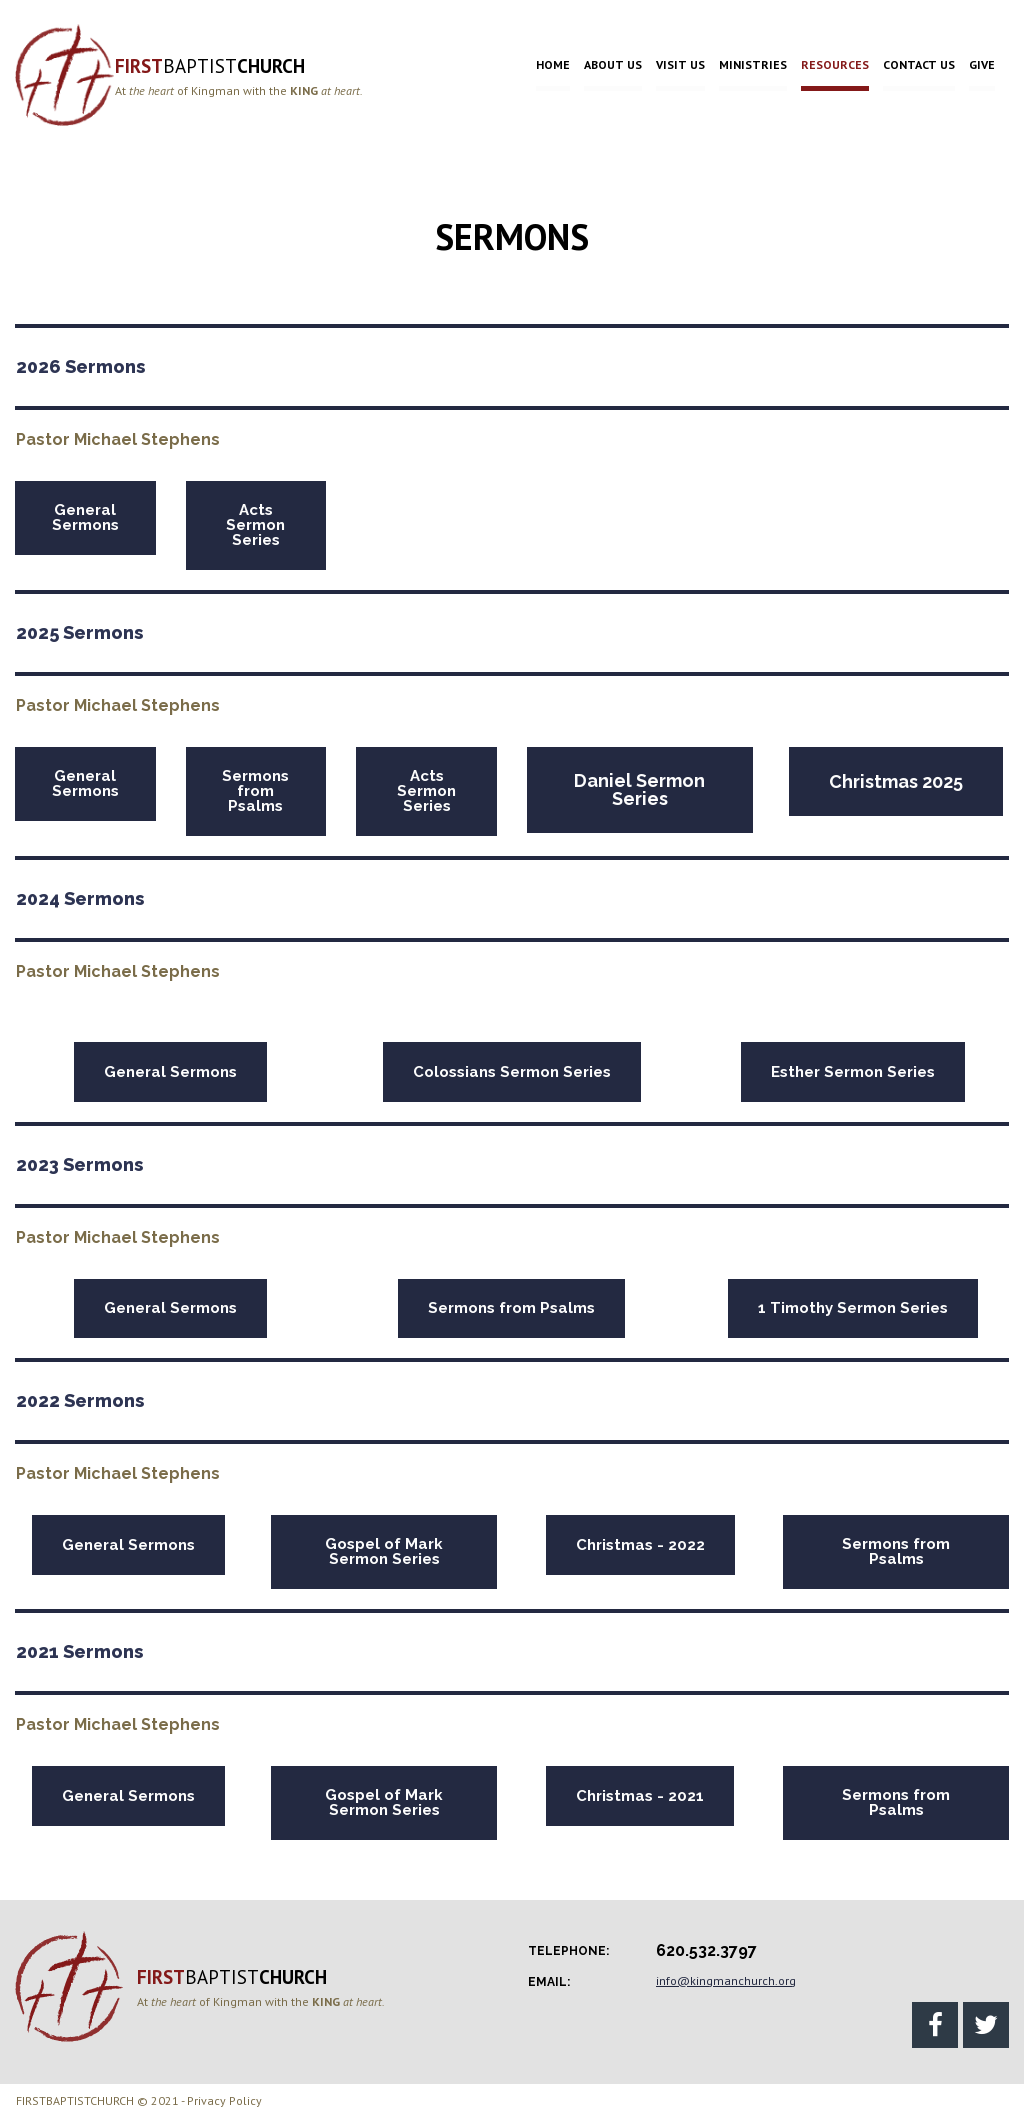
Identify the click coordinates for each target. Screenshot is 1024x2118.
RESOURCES (835, 64)
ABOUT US (613, 64)
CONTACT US (919, 64)
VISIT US (680, 64)
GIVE (982, 64)
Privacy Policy (224, 2100)
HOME (553, 64)
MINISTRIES (753, 64)
